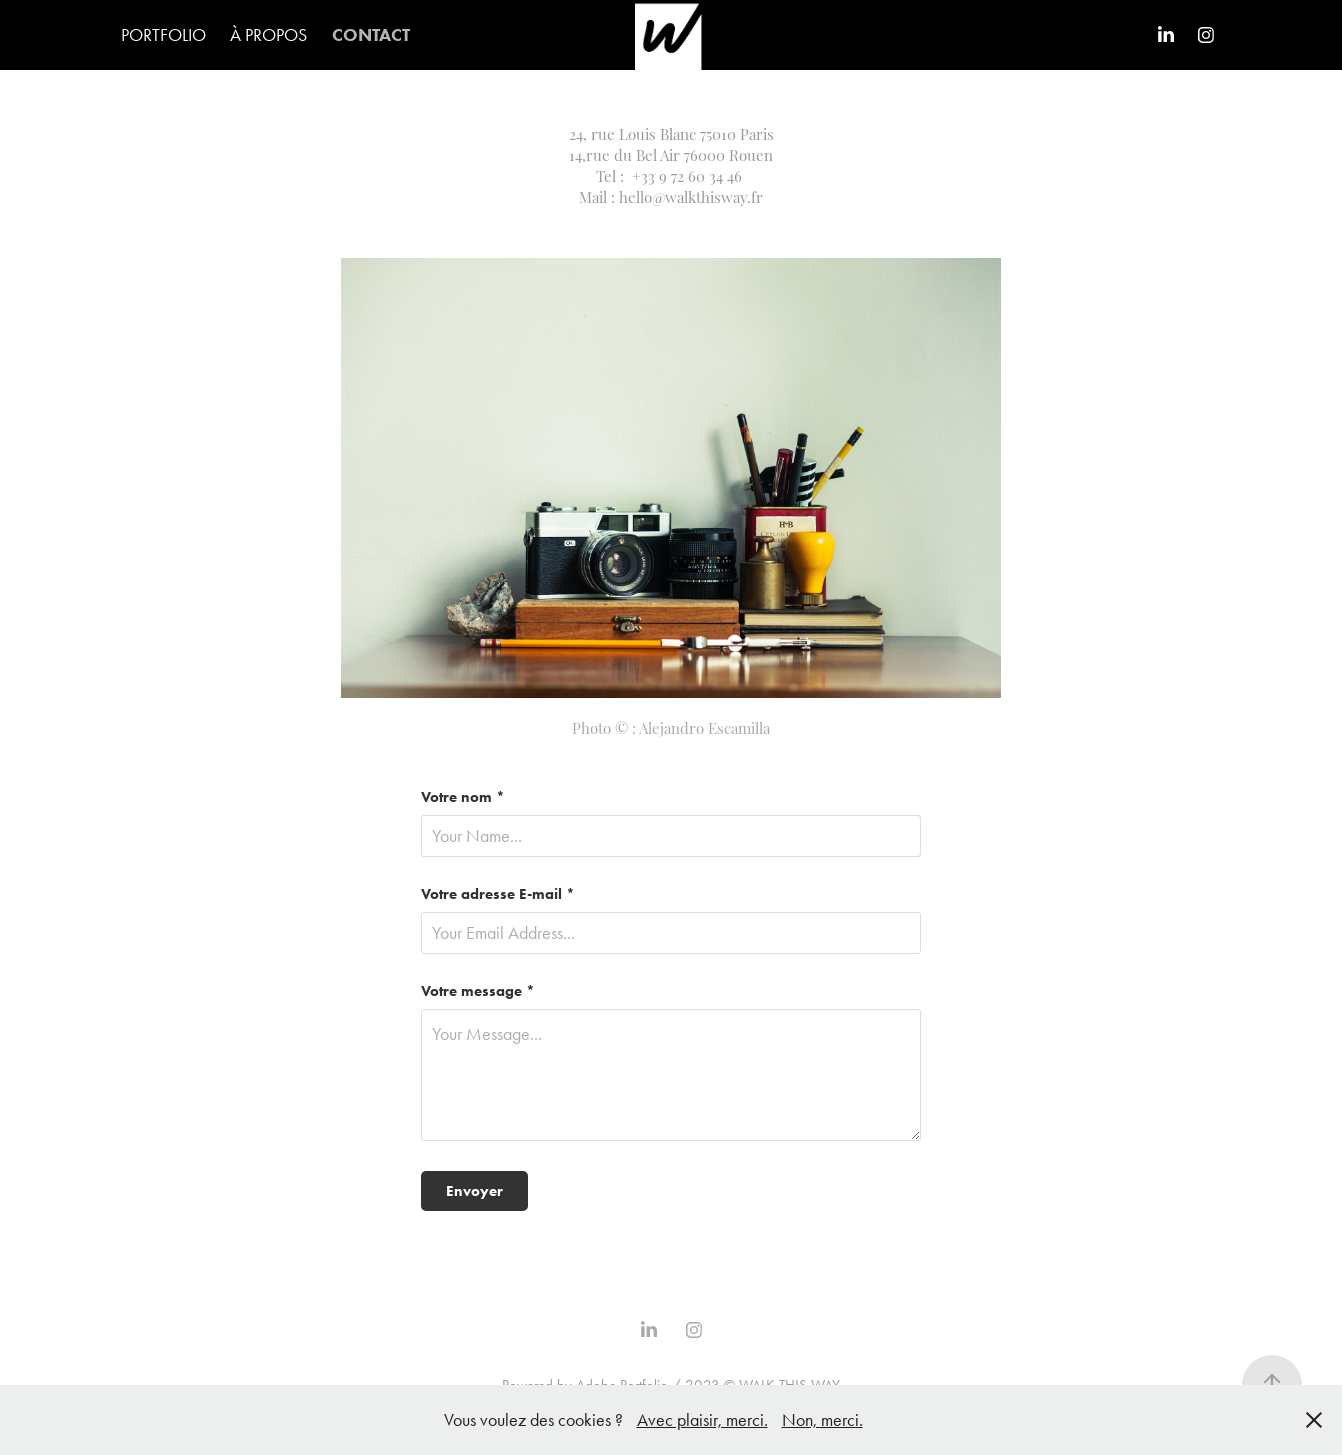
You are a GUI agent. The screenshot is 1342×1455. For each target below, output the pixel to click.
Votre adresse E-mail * (498, 894)
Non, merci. (822, 1420)
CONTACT (371, 35)
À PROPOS (268, 35)
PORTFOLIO (163, 35)
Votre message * (478, 991)
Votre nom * (463, 797)
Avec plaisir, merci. (702, 1420)
